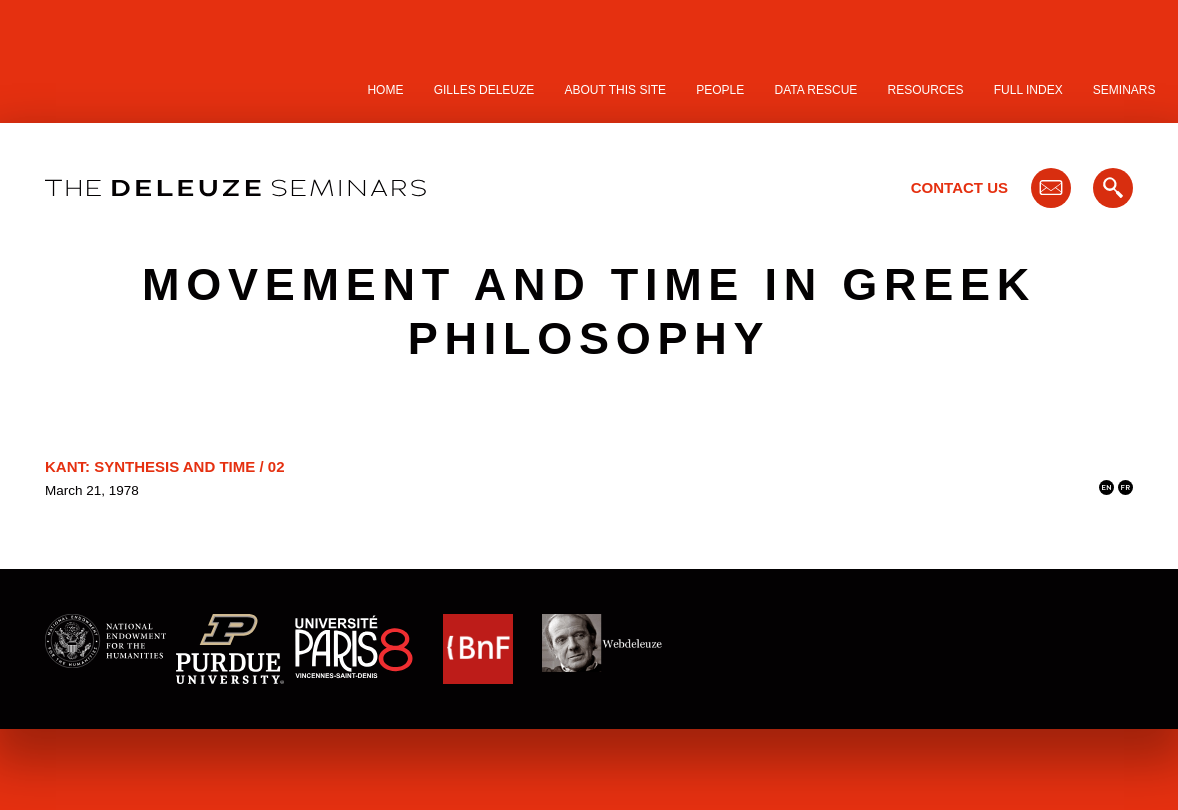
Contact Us (959, 187)
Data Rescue (815, 90)
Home (385, 90)
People (720, 90)
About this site (616, 90)
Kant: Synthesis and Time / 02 (164, 466)
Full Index (1028, 90)
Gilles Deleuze (484, 90)
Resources (926, 90)
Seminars (1124, 90)
